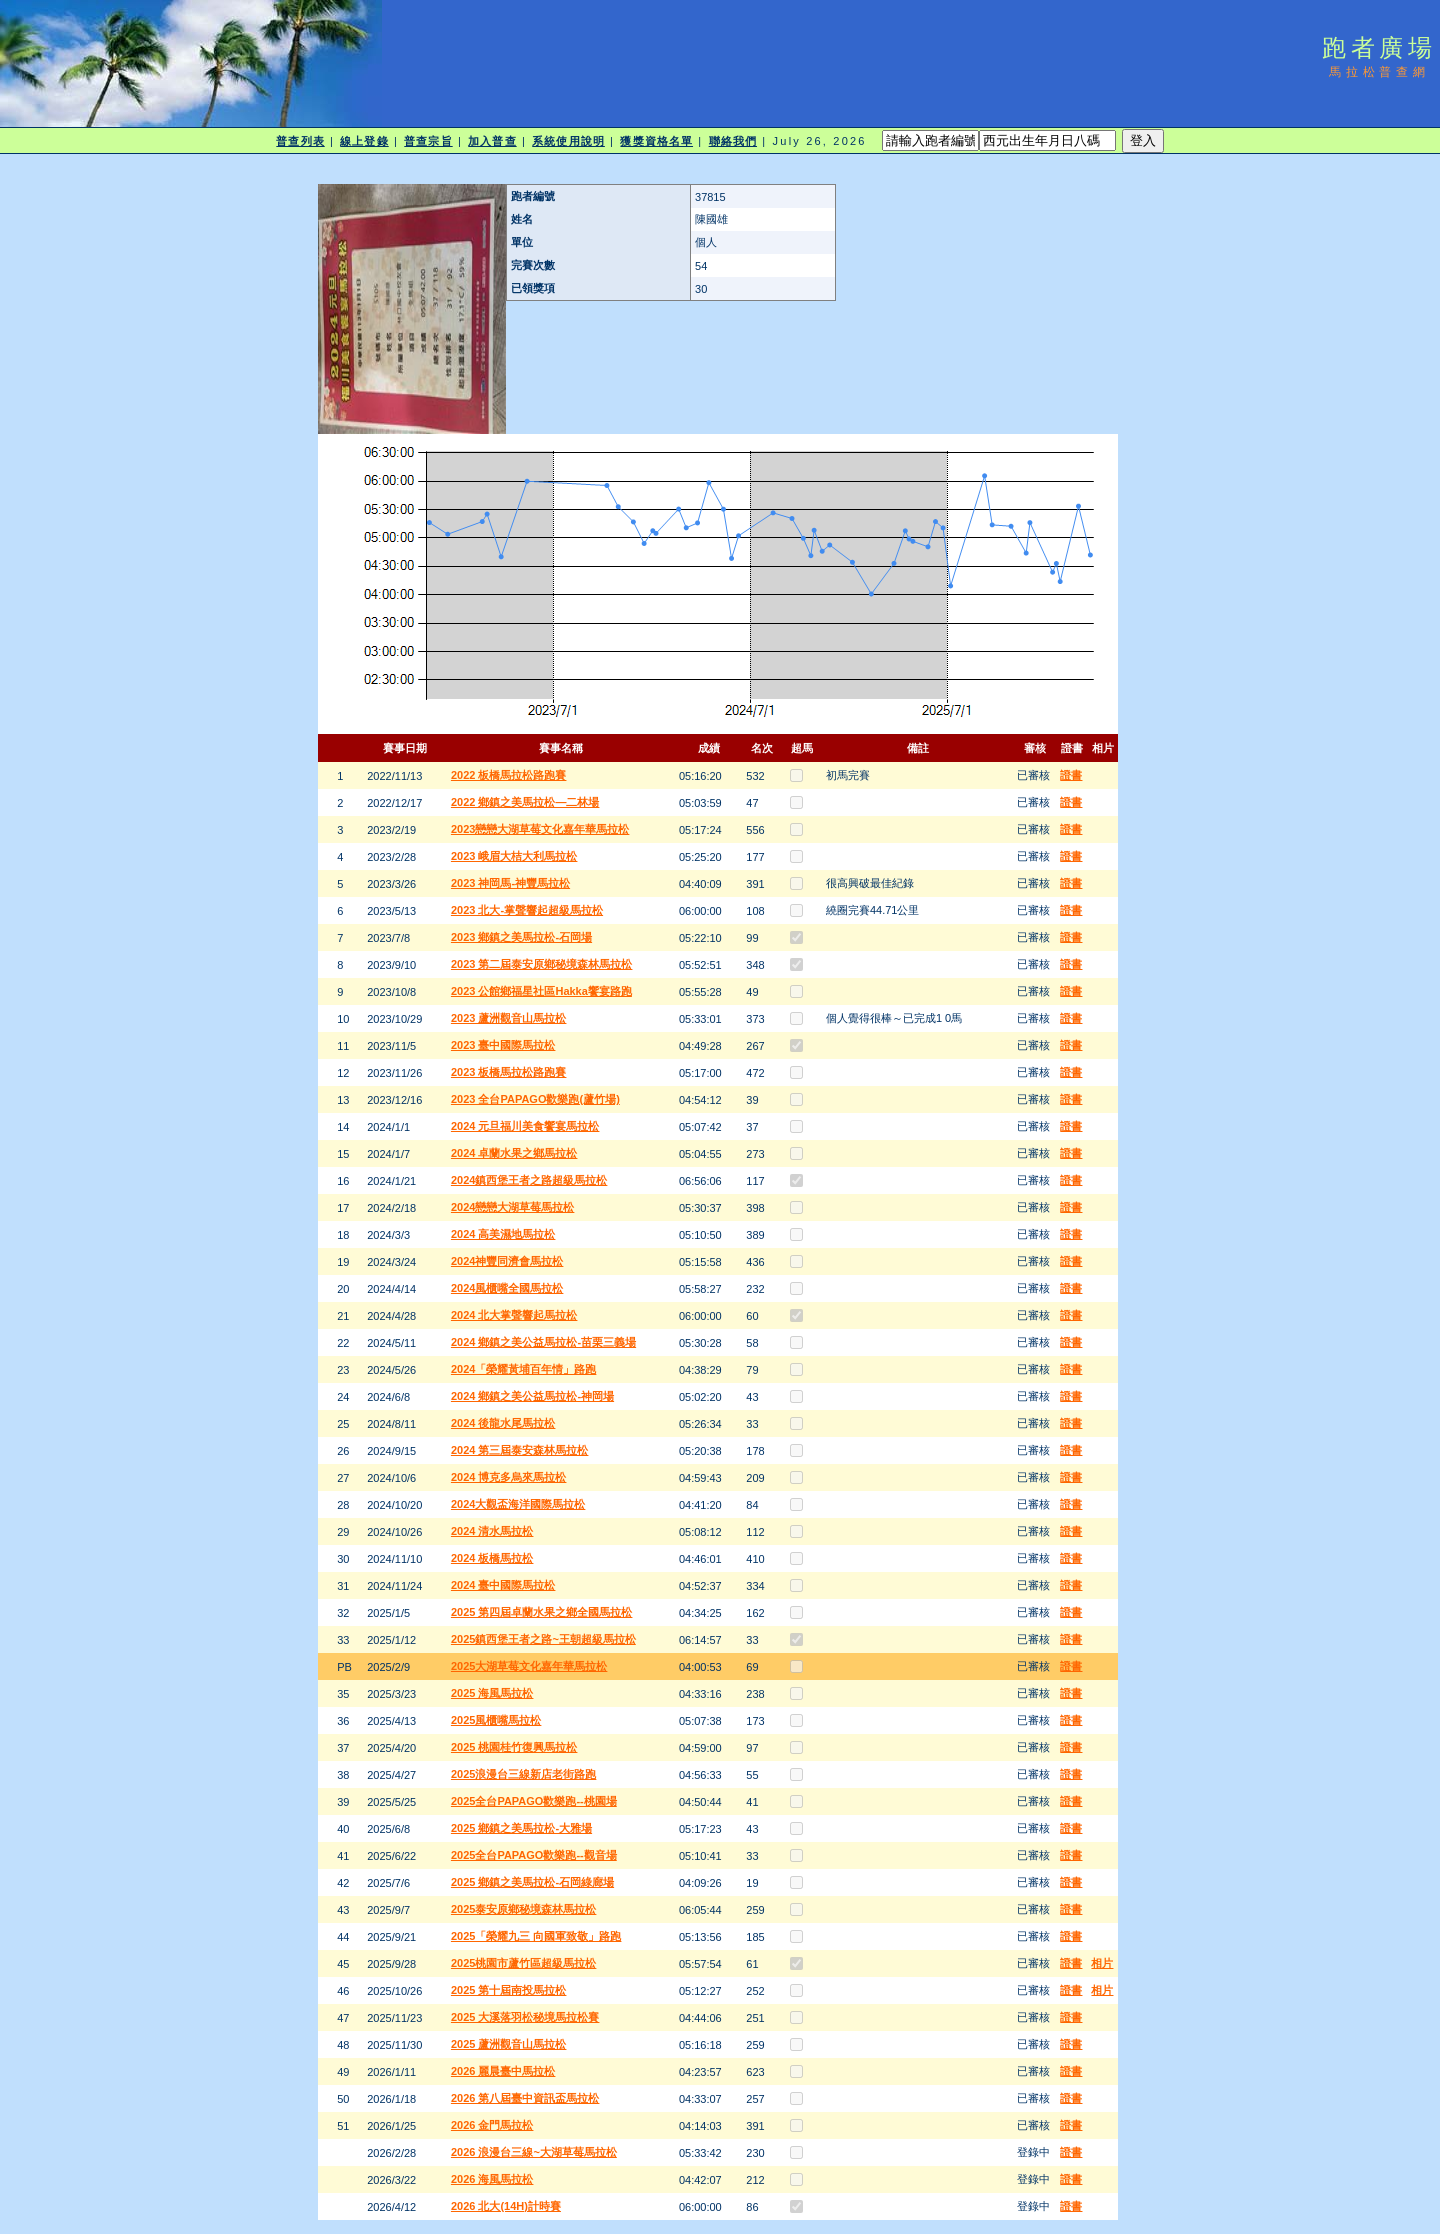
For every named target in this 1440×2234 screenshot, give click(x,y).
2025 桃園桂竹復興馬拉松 (514, 1747)
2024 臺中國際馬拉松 (503, 1585)
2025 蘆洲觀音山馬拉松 (509, 2044)
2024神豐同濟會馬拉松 (507, 1261)
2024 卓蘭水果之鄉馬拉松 (514, 1153)
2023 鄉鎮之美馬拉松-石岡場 (521, 937)
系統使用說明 (568, 141)
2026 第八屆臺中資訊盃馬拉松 (525, 2098)
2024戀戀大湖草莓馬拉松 (512, 1207)
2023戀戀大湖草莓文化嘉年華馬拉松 (540, 829)
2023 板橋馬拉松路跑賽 (509, 1072)
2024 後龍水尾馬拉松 (503, 1423)
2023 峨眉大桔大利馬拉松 (514, 856)
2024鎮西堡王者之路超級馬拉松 (529, 1180)
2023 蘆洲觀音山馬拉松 (509, 1018)
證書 (1071, 775)
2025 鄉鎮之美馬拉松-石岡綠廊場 (532, 1882)
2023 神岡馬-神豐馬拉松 (510, 883)
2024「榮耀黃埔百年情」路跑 (523, 1369)
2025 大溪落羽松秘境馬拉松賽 (525, 2017)
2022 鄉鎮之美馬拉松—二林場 (525, 802)
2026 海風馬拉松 (492, 2179)
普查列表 (300, 141)
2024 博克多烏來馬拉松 (509, 1477)
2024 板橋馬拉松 (492, 1558)
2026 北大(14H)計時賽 (506, 2206)
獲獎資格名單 (656, 141)
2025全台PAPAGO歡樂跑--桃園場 (534, 1801)
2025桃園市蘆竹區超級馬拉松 (523, 1963)
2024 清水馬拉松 (492, 1531)
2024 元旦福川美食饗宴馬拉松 (525, 1126)
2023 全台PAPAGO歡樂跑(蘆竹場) (535, 1099)
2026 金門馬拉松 (492, 2125)
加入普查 (492, 141)
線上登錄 (364, 141)
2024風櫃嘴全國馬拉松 (507, 1288)
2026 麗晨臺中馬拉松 (503, 2071)
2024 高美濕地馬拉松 (503, 1234)
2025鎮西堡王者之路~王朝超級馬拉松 (543, 1639)
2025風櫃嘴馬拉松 (496, 1720)
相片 (1102, 1963)
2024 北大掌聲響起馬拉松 (514, 1315)
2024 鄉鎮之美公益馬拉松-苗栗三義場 (543, 1342)
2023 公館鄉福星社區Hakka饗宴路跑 (541, 991)
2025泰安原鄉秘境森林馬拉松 (523, 1909)
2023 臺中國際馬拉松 (503, 1045)
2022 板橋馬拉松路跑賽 (509, 775)
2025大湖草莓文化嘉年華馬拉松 (529, 1666)
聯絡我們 (733, 141)
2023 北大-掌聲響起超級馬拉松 (527, 910)
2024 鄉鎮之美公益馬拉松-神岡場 (532, 1396)
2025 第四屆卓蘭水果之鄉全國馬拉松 (542, 1612)
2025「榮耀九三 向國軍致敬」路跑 (536, 1936)
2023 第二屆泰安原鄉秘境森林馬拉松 (542, 964)
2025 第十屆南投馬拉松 (509, 1990)
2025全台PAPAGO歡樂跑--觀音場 (534, 1855)
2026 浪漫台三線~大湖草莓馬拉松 (534, 2152)
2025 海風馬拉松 (492, 1693)
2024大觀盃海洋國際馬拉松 (518, 1504)
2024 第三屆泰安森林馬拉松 (520, 1450)
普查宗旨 (428, 141)
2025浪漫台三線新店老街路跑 (523, 1774)
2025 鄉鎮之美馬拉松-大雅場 (521, 1828)
